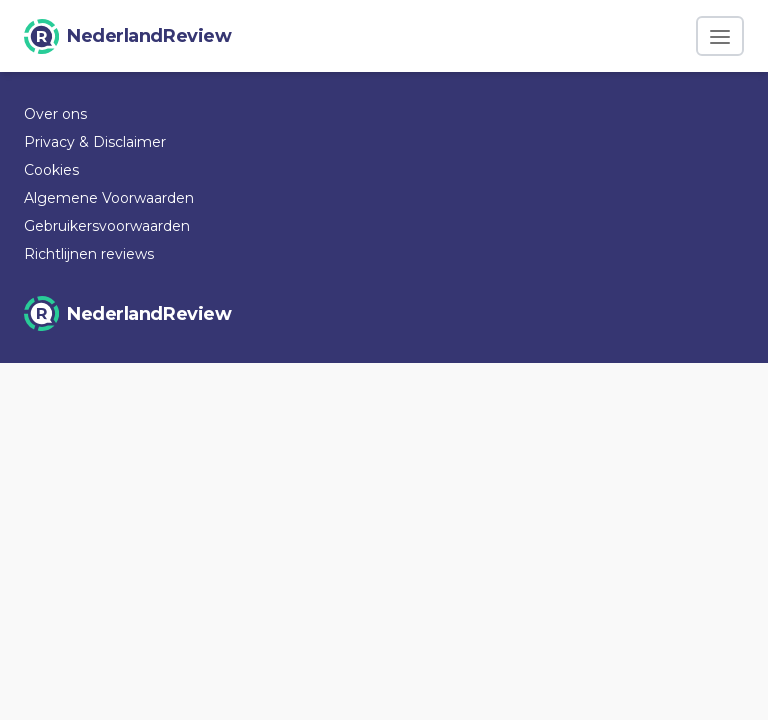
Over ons (55, 114)
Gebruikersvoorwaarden (107, 226)
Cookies (51, 170)
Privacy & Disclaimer (95, 142)
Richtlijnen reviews (89, 254)
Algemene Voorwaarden (109, 198)
